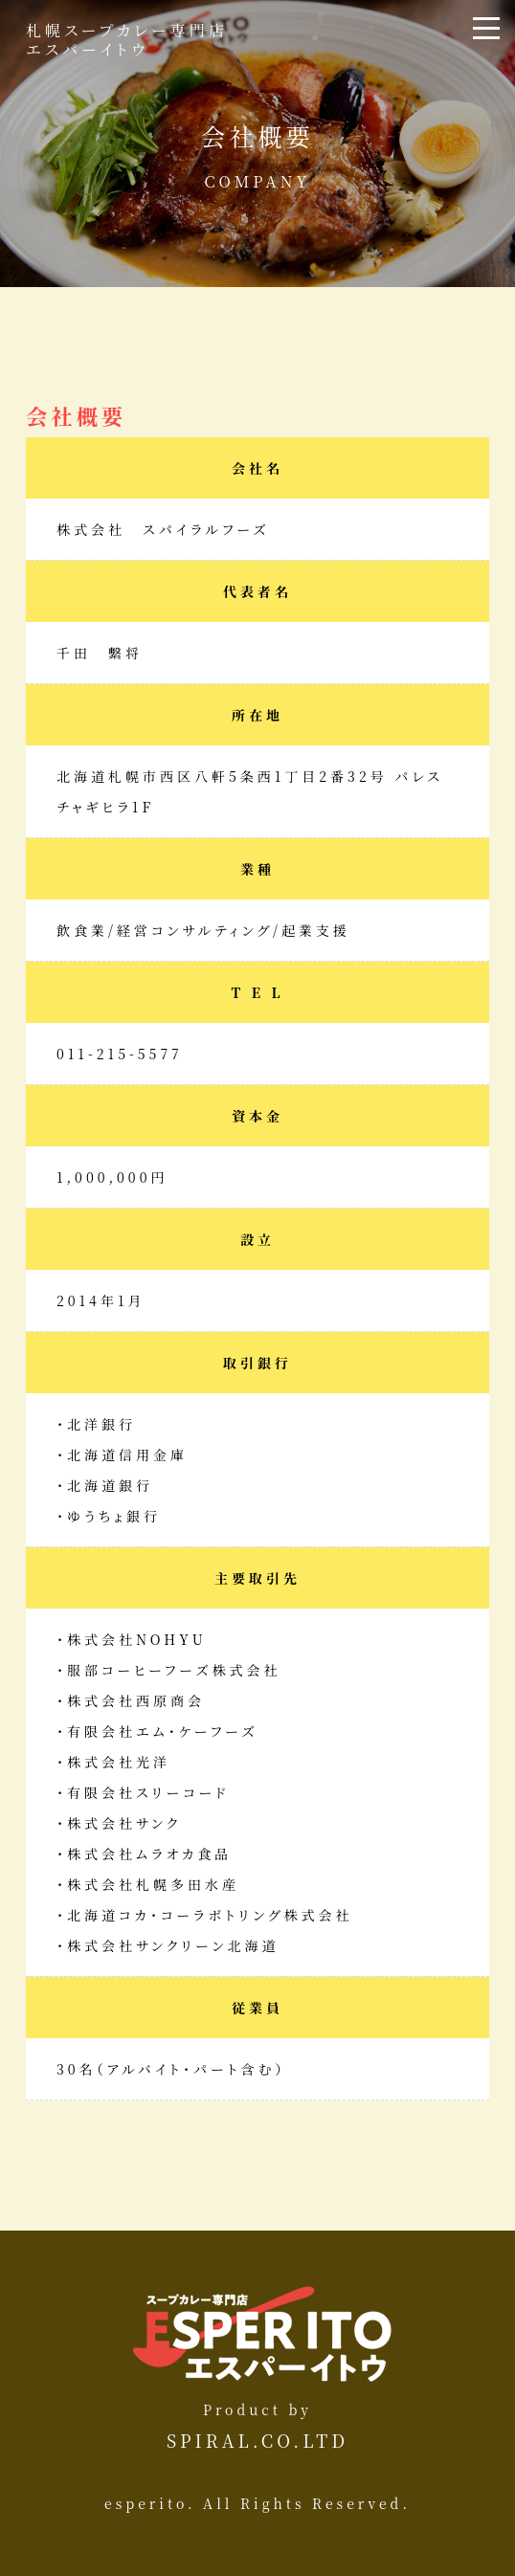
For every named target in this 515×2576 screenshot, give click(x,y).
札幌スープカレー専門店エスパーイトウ (127, 39)
